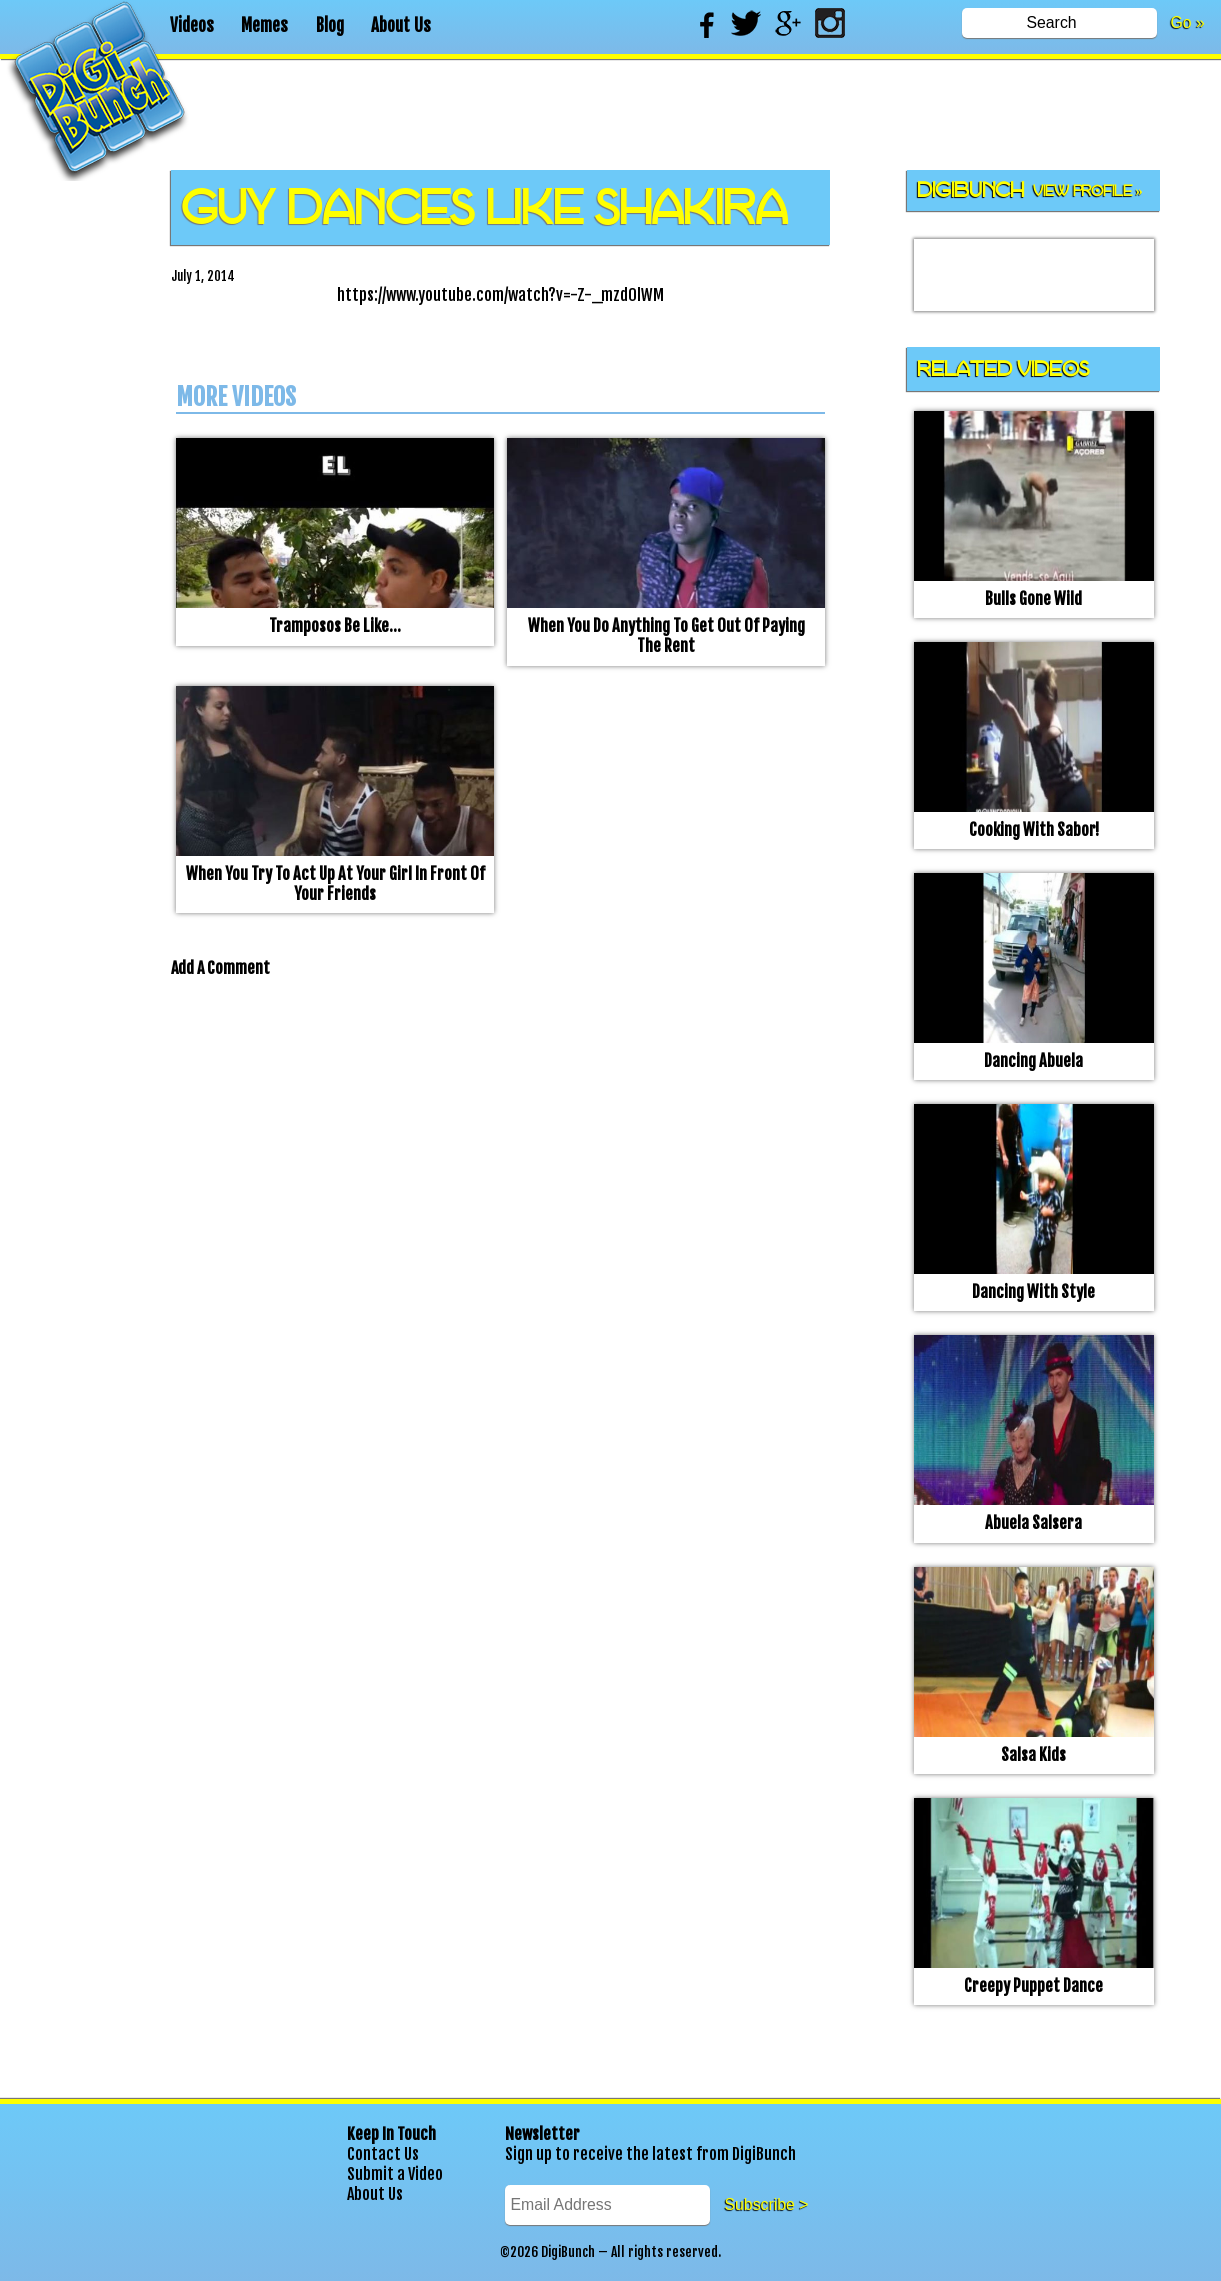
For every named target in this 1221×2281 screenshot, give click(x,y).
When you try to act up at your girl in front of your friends (335, 884)
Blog (330, 25)
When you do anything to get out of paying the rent (666, 636)
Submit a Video (395, 2174)
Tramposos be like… (335, 626)
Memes (264, 25)
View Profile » (1088, 191)
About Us (401, 25)
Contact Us (383, 2154)
